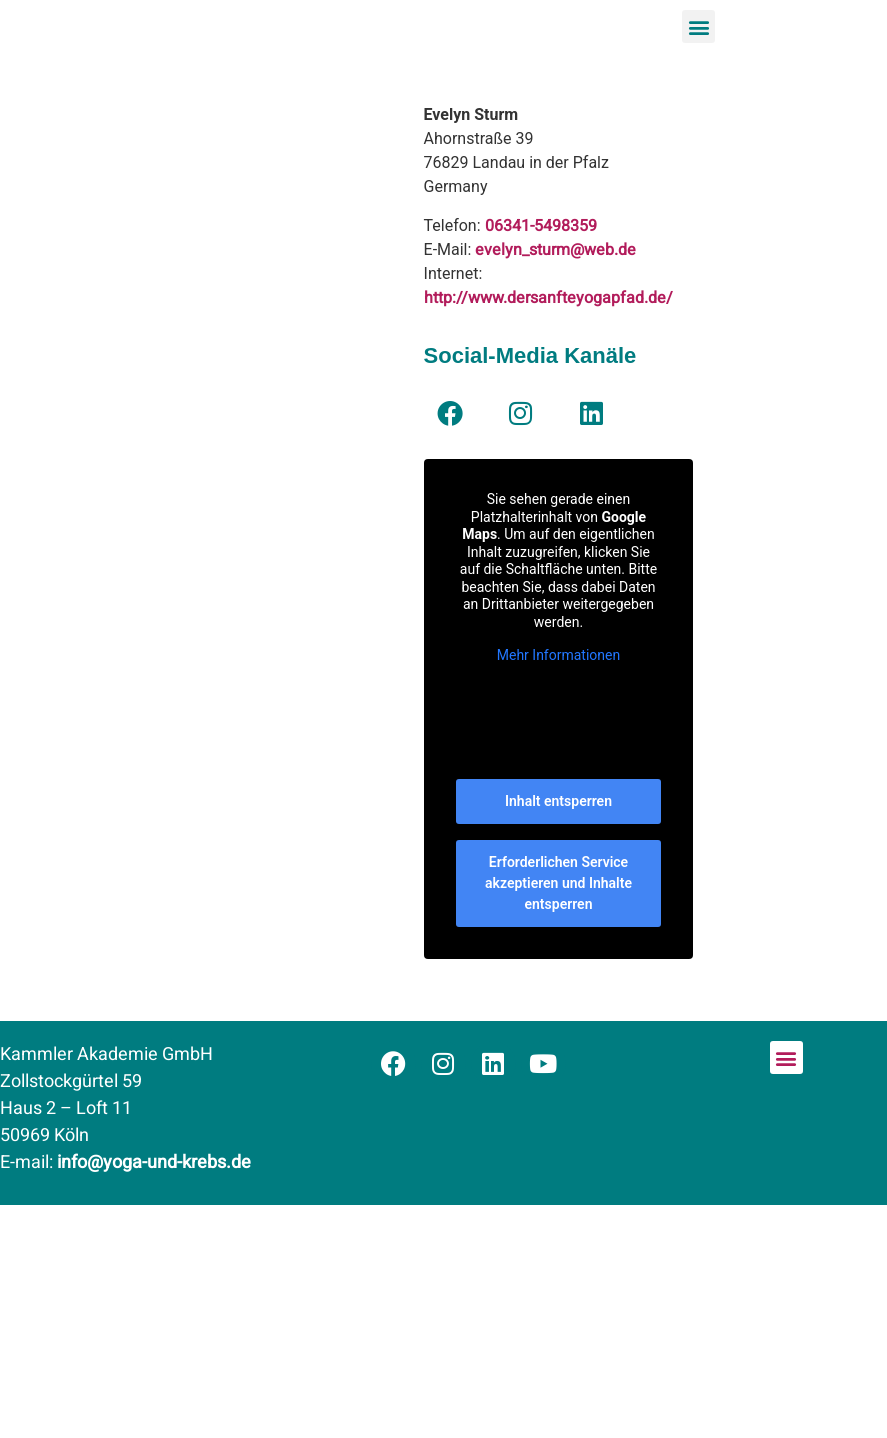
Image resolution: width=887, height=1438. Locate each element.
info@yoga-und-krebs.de (154, 1162)
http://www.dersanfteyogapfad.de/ (548, 298)
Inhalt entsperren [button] (558, 801)
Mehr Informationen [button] (557, 655)
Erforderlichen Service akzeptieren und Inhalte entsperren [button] (558, 883)
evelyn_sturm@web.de (555, 250)
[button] (698, 26)
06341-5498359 (541, 226)
